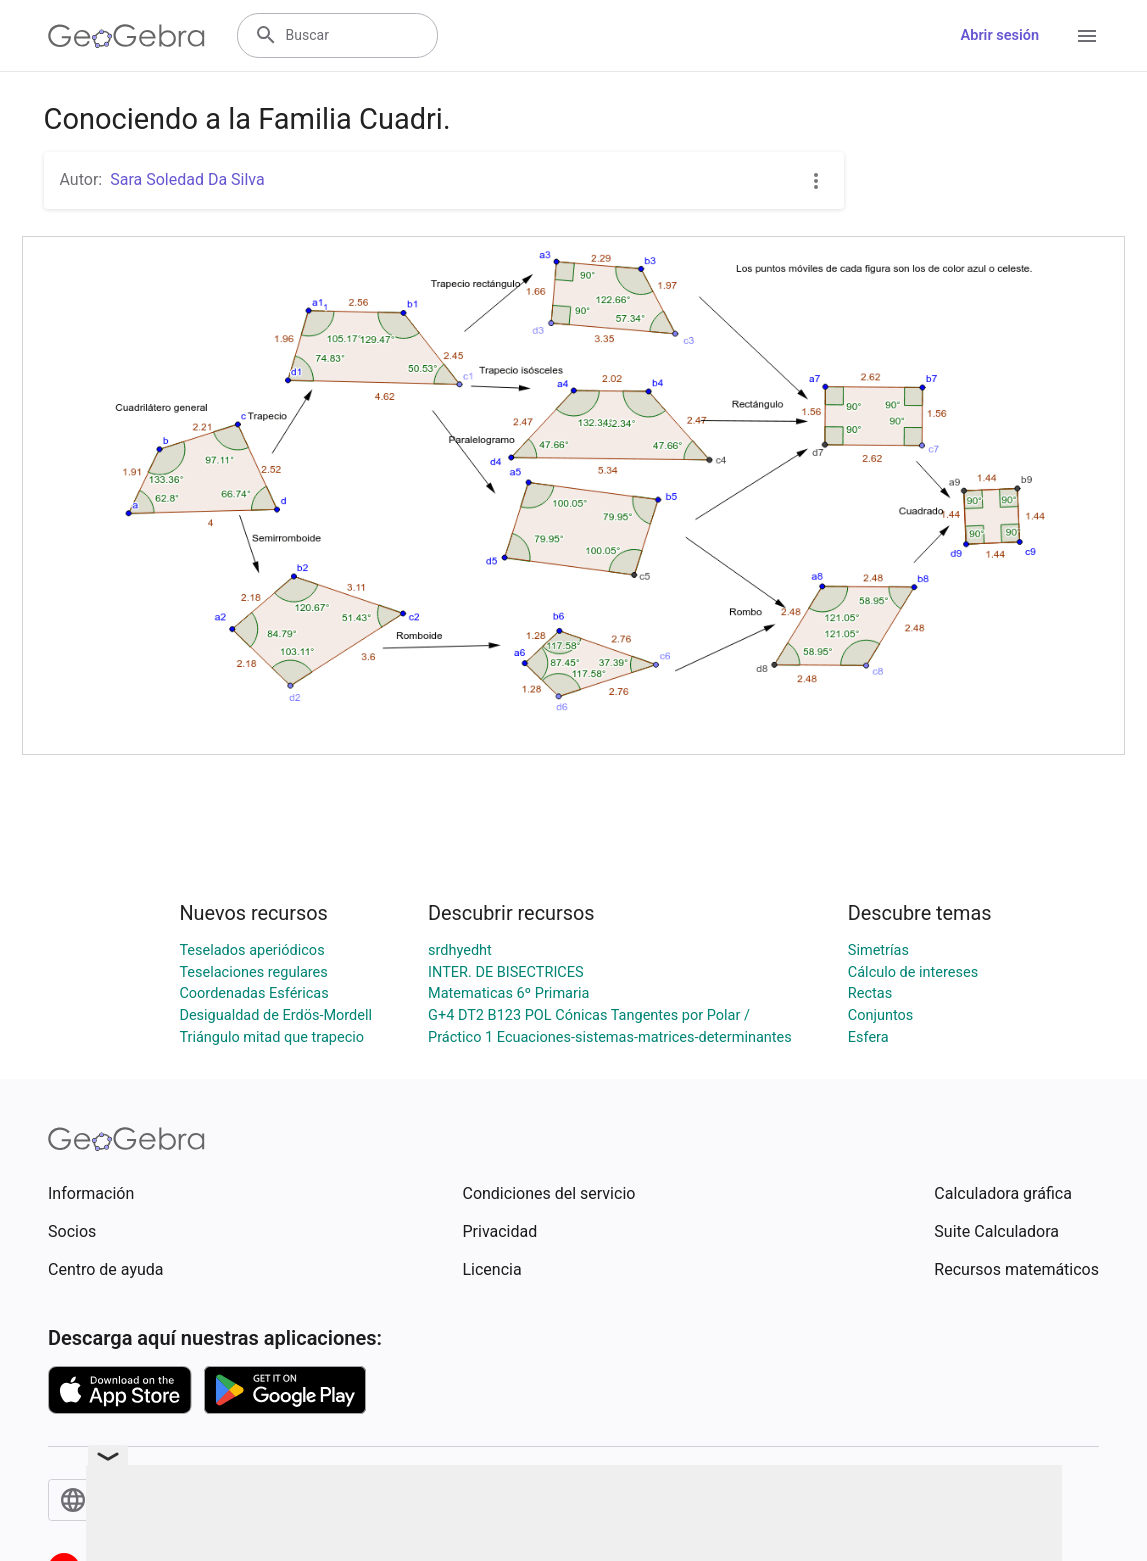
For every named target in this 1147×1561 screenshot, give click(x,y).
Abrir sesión (1000, 35)
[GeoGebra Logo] (126, 36)
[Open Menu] (1087, 36)
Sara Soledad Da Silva (187, 179)
